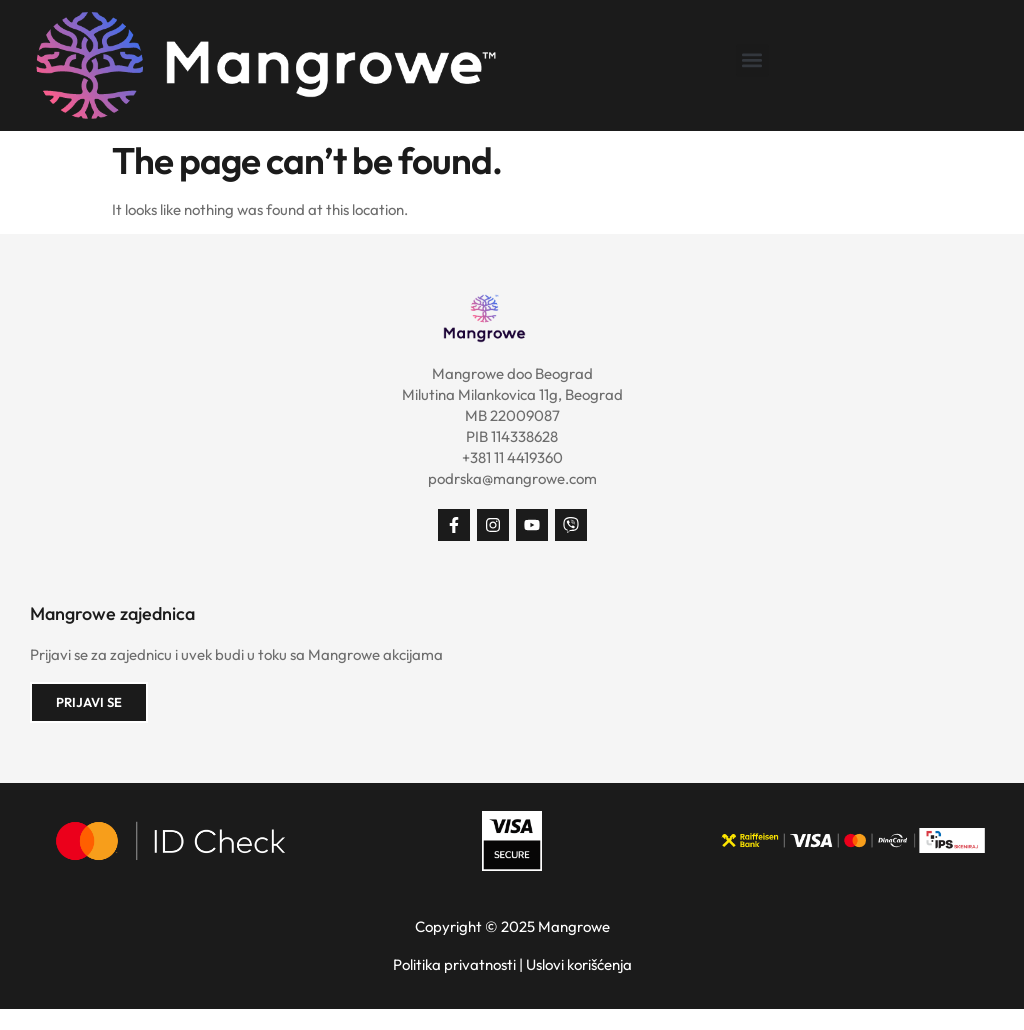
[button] (752, 60)
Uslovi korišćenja (579, 964)
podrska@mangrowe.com (512, 478)
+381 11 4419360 (512, 457)
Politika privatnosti (454, 964)
